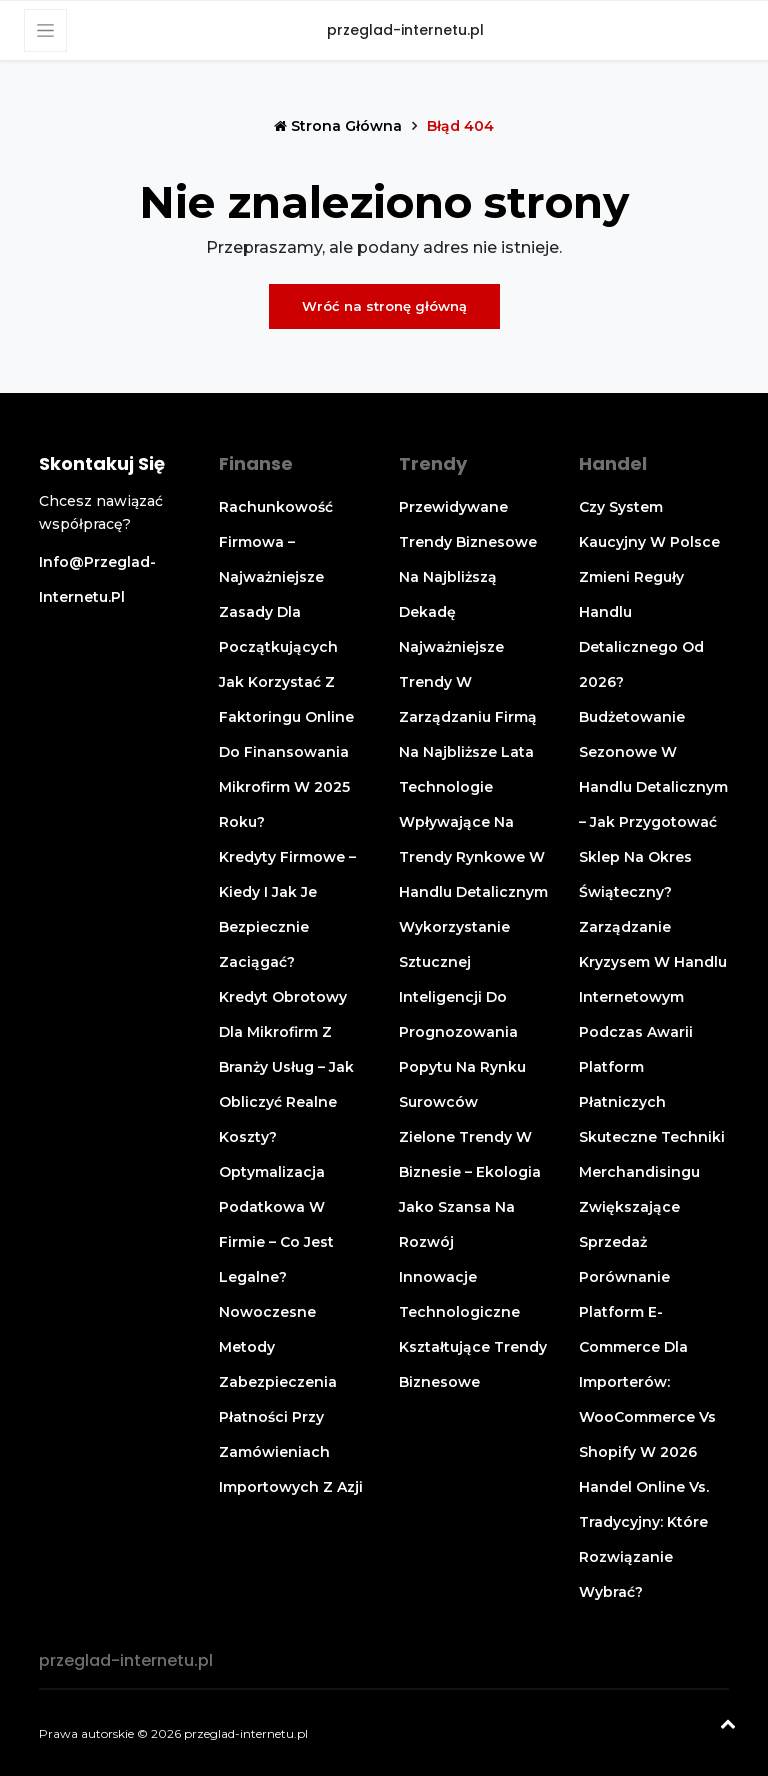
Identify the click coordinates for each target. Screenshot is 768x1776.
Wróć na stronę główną (384, 306)
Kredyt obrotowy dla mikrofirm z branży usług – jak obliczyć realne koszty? (286, 1067)
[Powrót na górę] (728, 1726)
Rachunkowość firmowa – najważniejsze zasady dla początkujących (278, 577)
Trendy (433, 463)
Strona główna (340, 126)
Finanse (256, 463)
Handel (613, 463)
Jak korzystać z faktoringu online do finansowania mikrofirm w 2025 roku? (286, 752)
